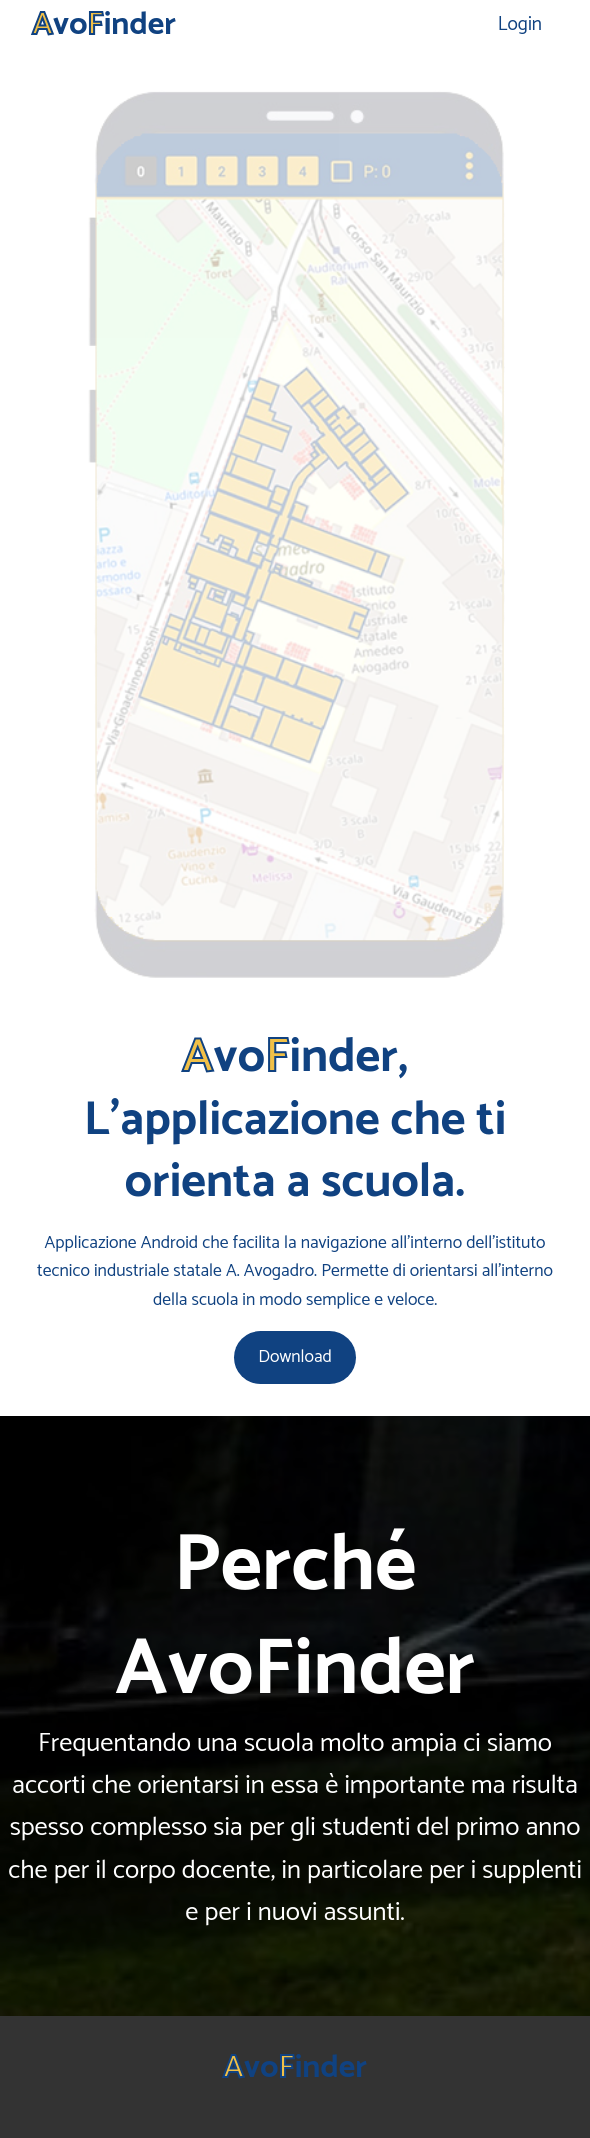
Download (295, 1357)
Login (520, 24)
